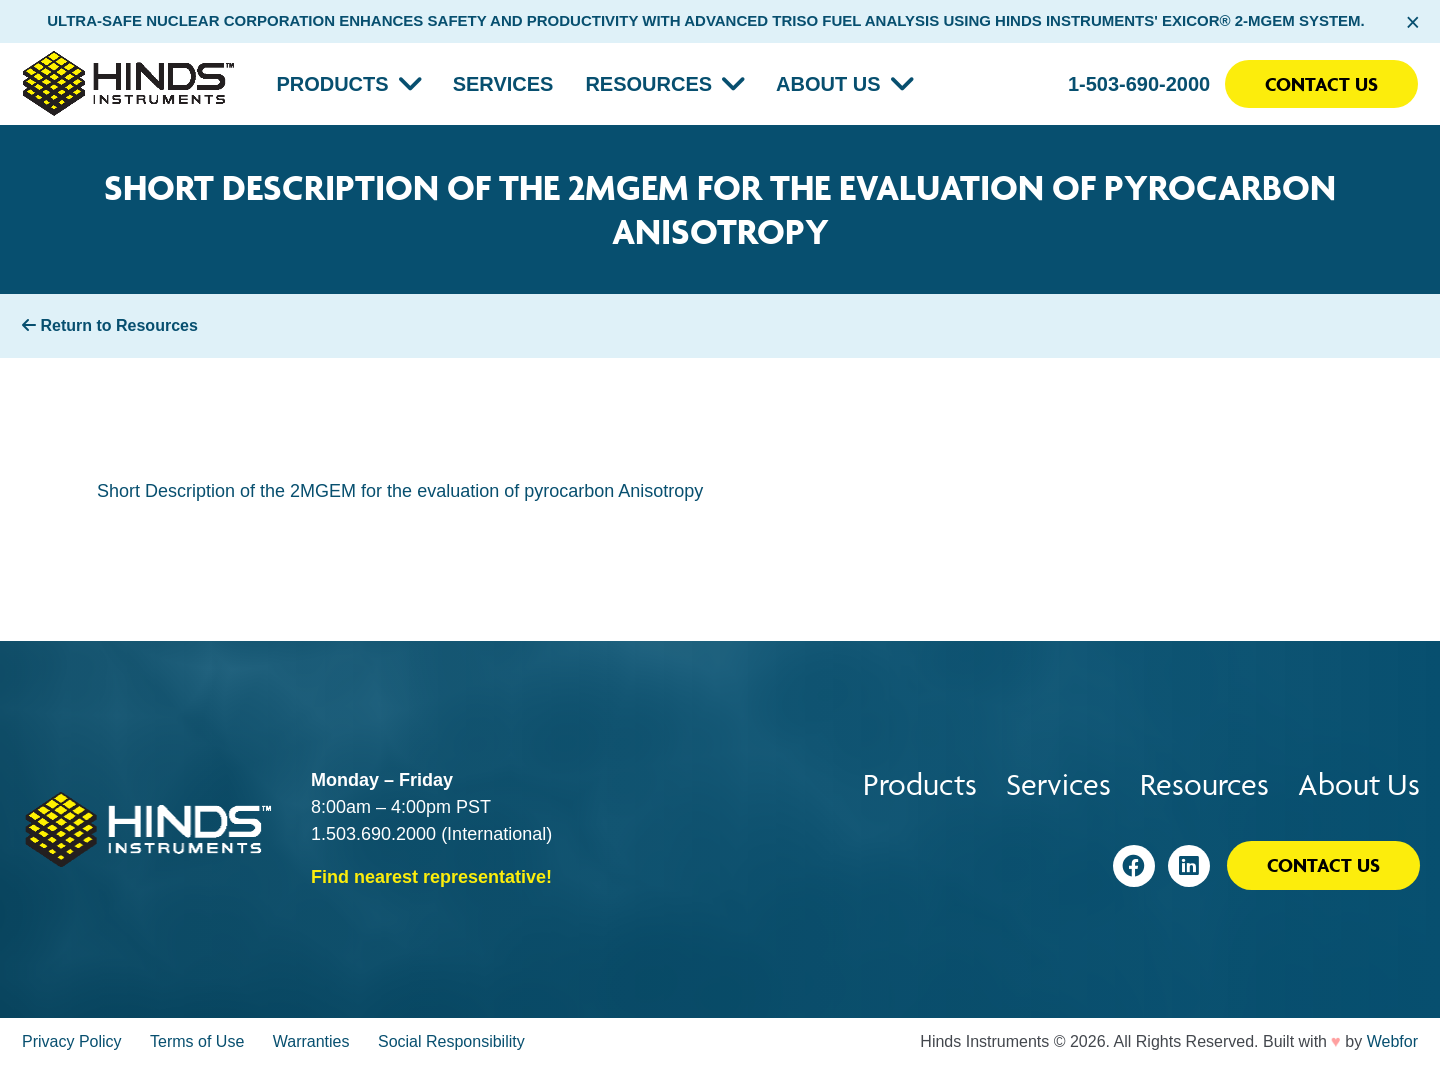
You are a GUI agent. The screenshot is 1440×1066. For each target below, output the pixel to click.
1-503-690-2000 (1139, 84)
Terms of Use (197, 1041)
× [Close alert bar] (1412, 22)
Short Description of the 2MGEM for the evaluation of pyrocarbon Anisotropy (400, 491)
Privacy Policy (72, 1041)
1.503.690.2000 (373, 834)
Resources (648, 84)
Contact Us (1321, 84)
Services (503, 84)
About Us (828, 84)
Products (332, 84)
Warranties (311, 1041)
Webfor (1392, 1041)
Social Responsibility (451, 1041)
